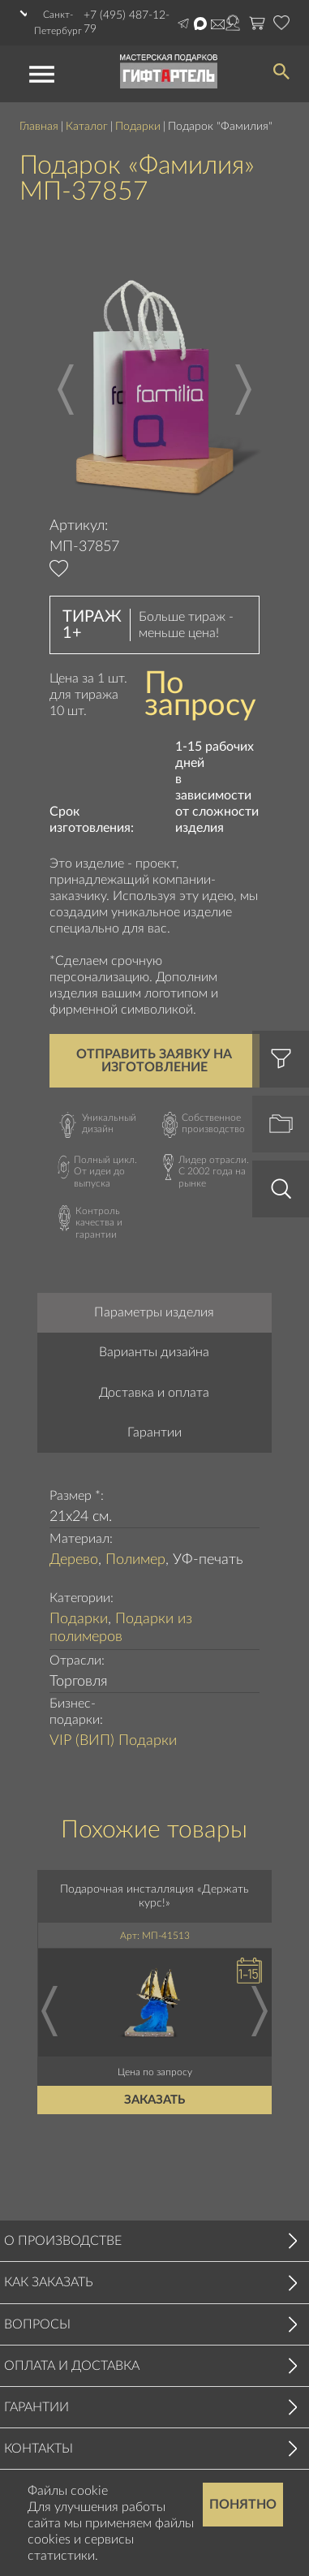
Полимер (135, 1560)
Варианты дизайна (154, 1352)
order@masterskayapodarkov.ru (218, 24)
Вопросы (37, 2324)
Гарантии (154, 1432)
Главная (38, 126)
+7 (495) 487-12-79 (127, 22)
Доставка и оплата (154, 1392)
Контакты (38, 2448)
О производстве (63, 2240)
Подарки (138, 126)
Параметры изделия (154, 1312)
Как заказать (48, 2282)
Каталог (87, 126)
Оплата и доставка (71, 2365)
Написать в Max (200, 23)
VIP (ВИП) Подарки (113, 1741)
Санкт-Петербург (58, 23)
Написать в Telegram (183, 23)
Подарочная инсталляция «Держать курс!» (154, 1896)
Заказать (154, 2100)
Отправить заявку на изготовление (154, 1061)
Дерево (73, 1560)
